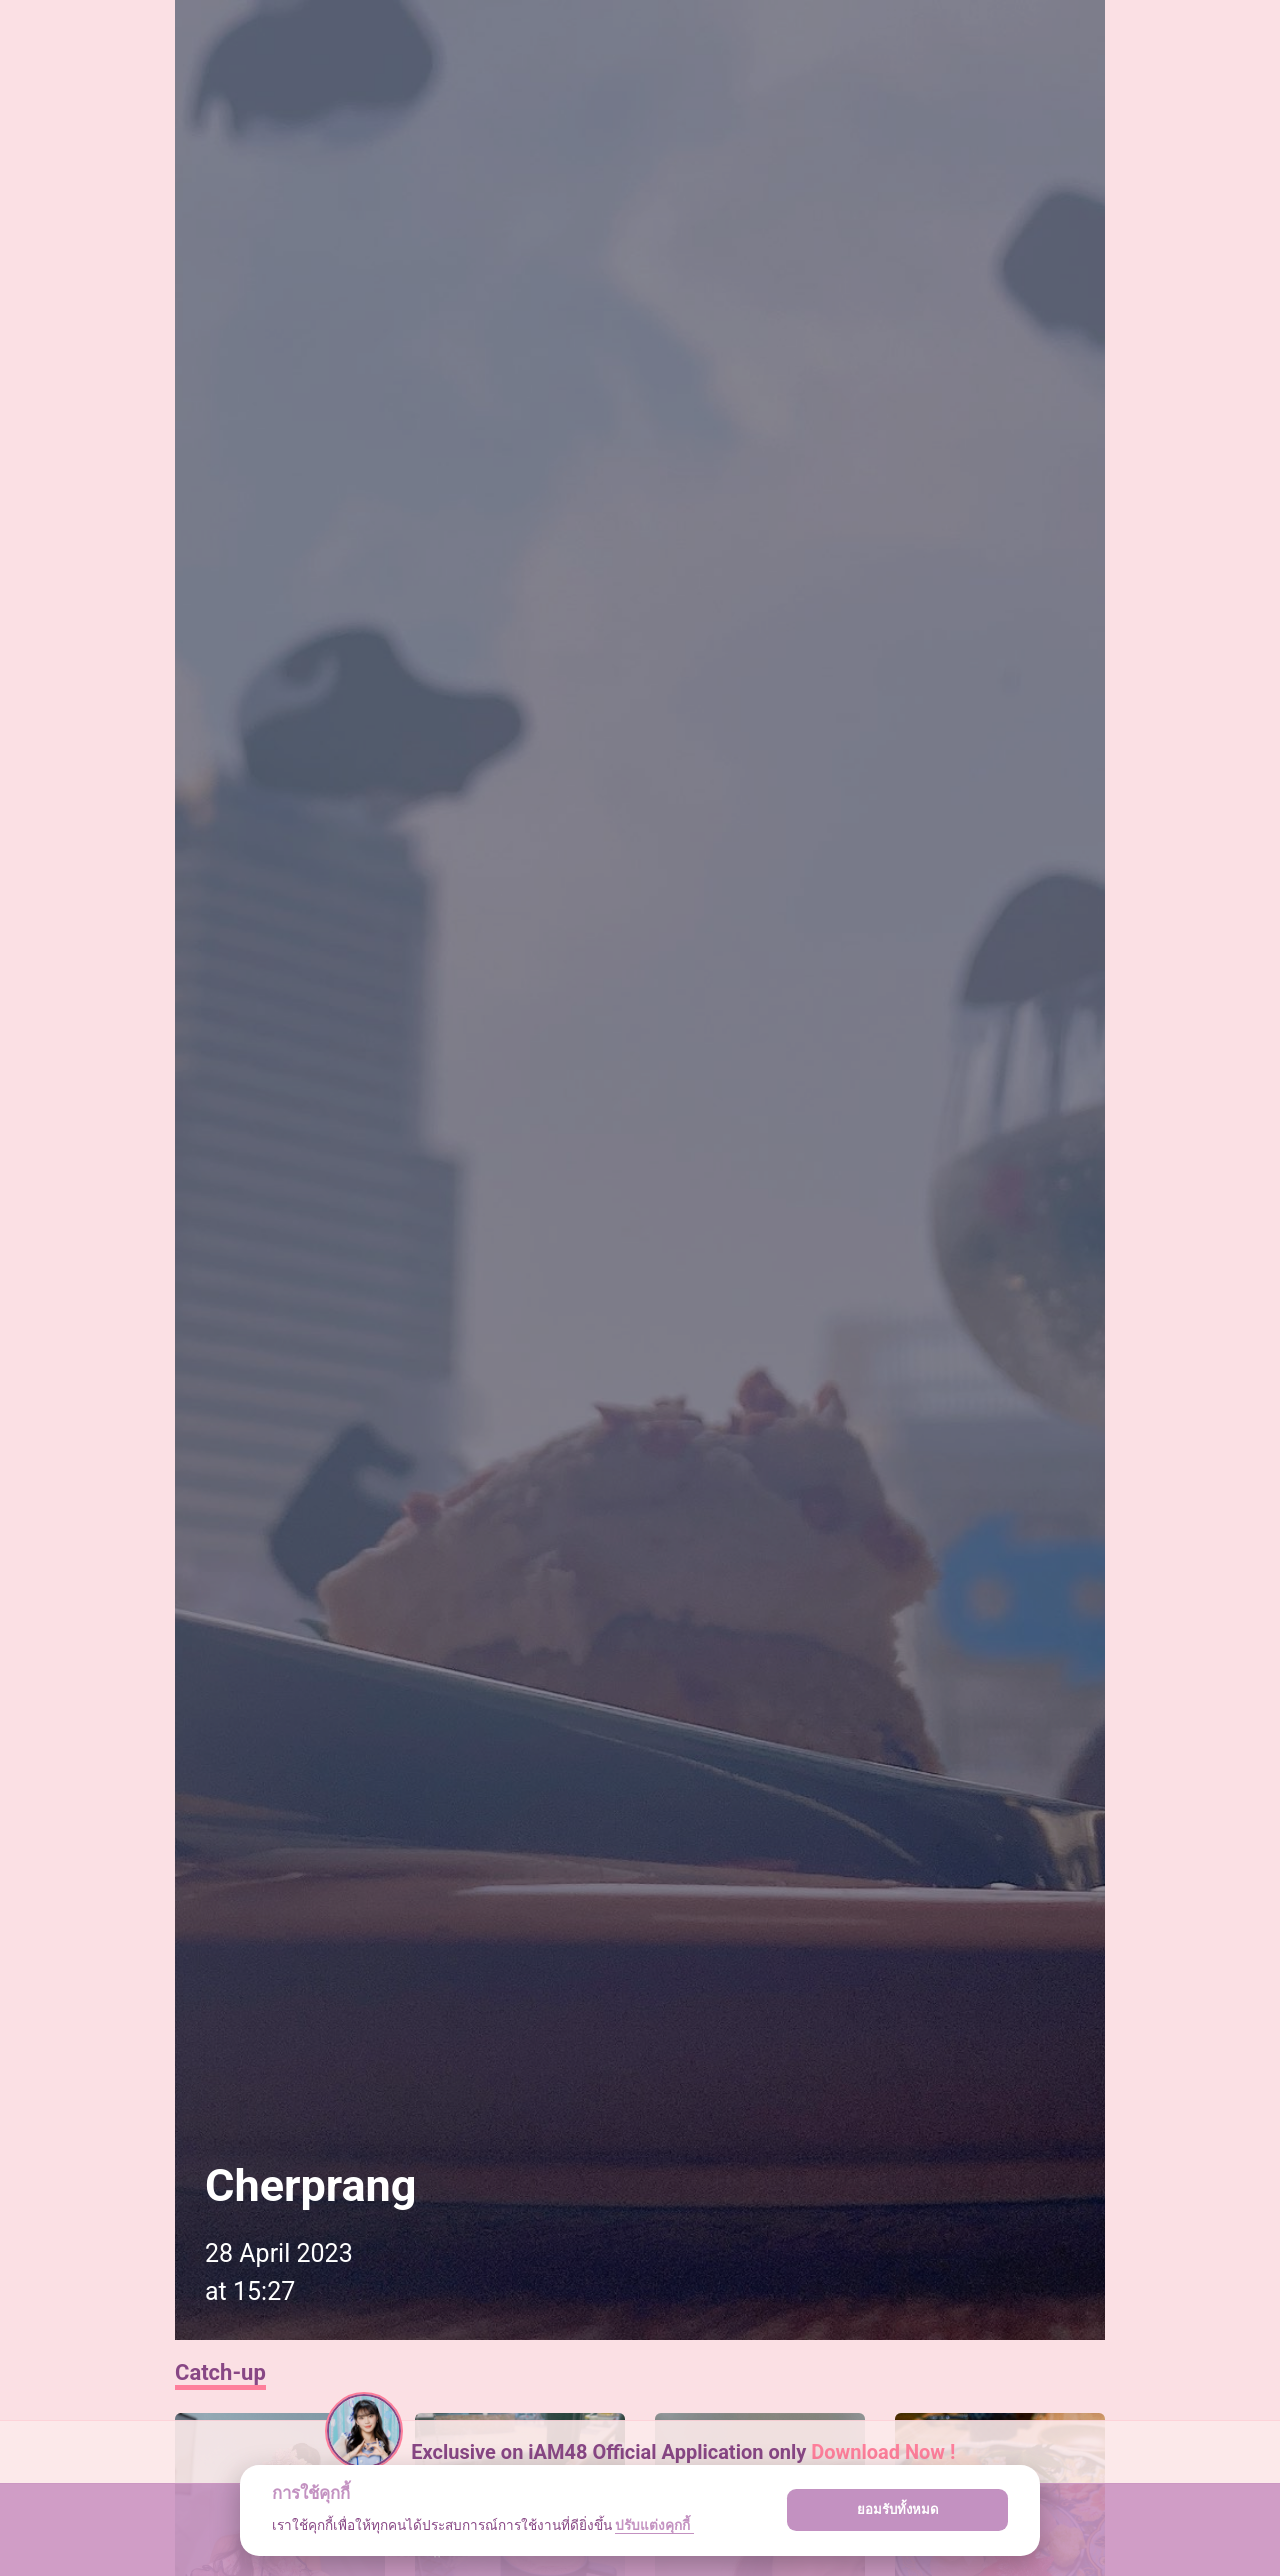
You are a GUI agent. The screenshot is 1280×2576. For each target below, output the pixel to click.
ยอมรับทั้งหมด (898, 2509)
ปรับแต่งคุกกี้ (654, 2525)
